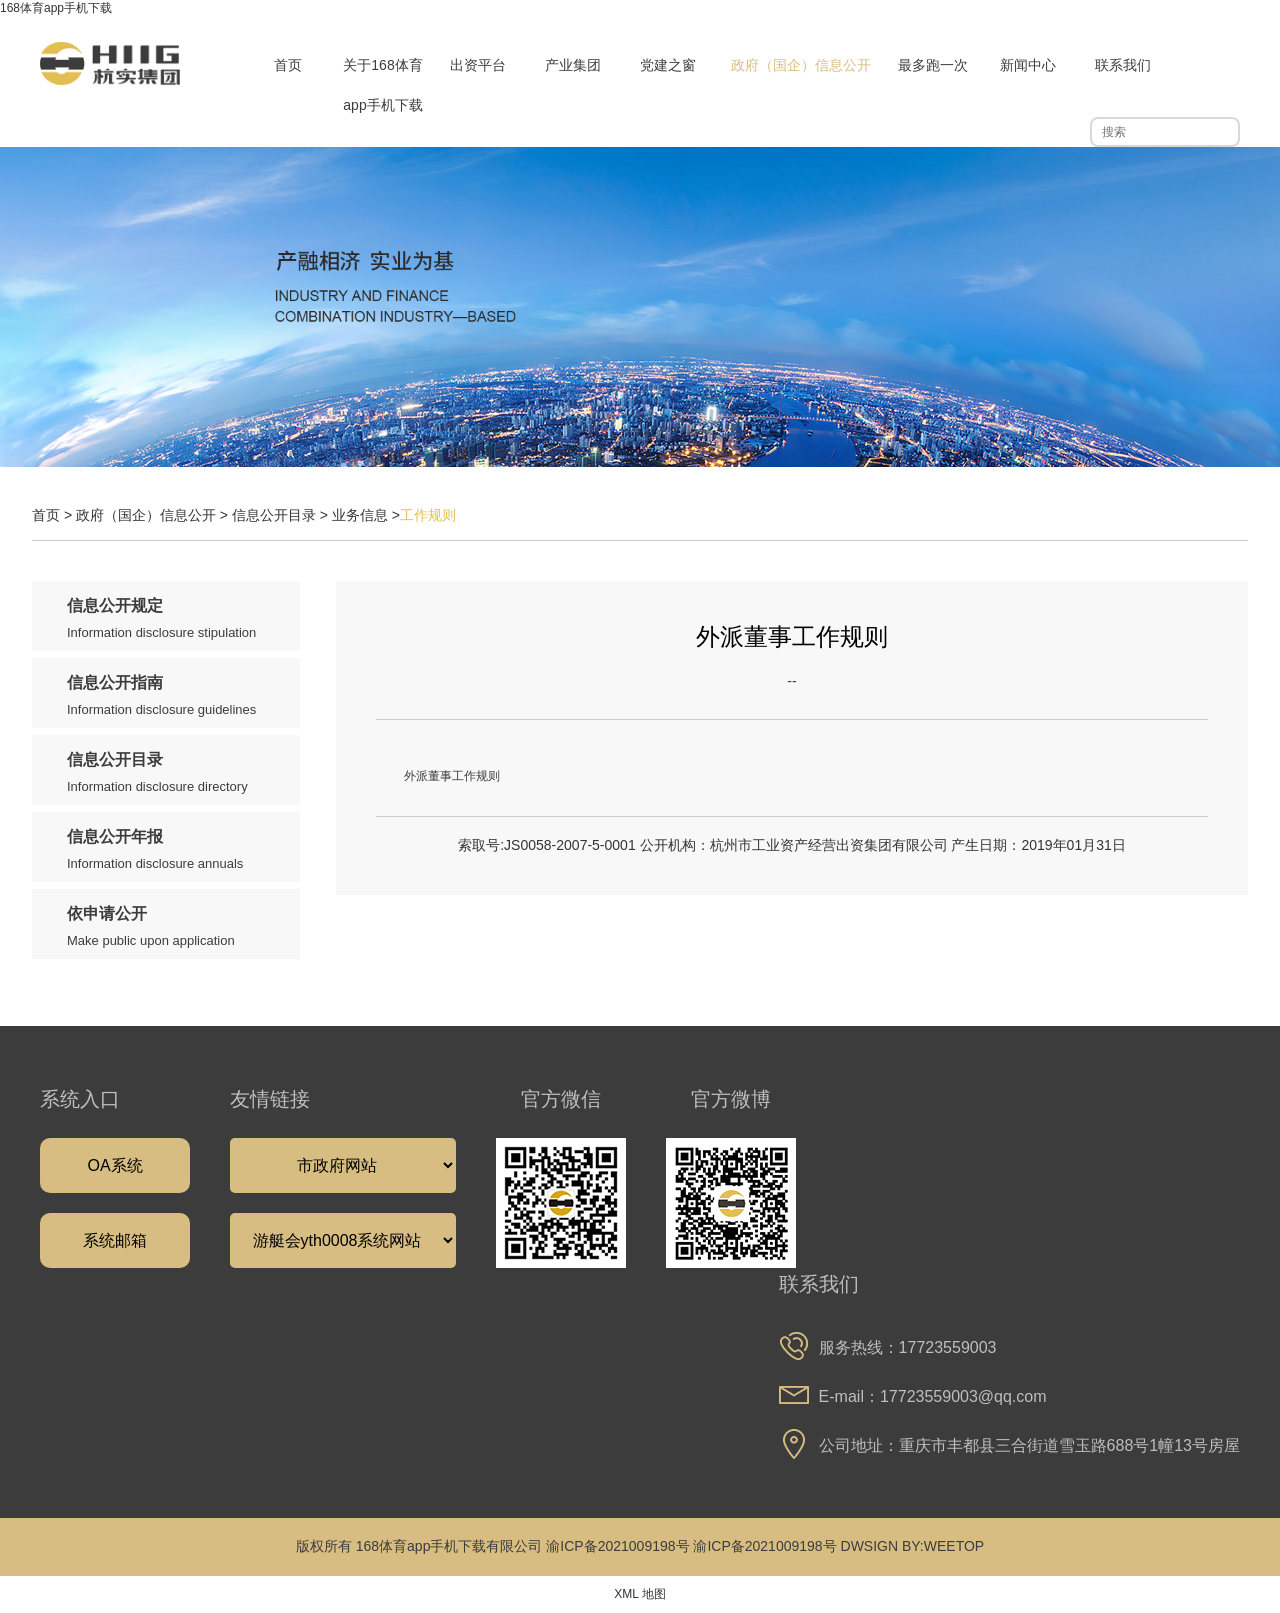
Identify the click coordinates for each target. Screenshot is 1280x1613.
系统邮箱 (115, 1240)
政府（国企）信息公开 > (154, 515)
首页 (288, 65)
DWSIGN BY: (882, 1546)
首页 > (54, 515)
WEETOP (954, 1546)
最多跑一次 (933, 65)
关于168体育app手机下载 (382, 85)
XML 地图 (640, 1594)
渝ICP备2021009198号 (617, 1546)
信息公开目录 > (282, 515)
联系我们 (1123, 65)
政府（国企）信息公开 (801, 65)
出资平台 (478, 65)
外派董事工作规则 (452, 776)
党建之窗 (668, 65)
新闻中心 (1028, 65)
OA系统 (114, 1165)
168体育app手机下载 (56, 8)
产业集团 (573, 65)
